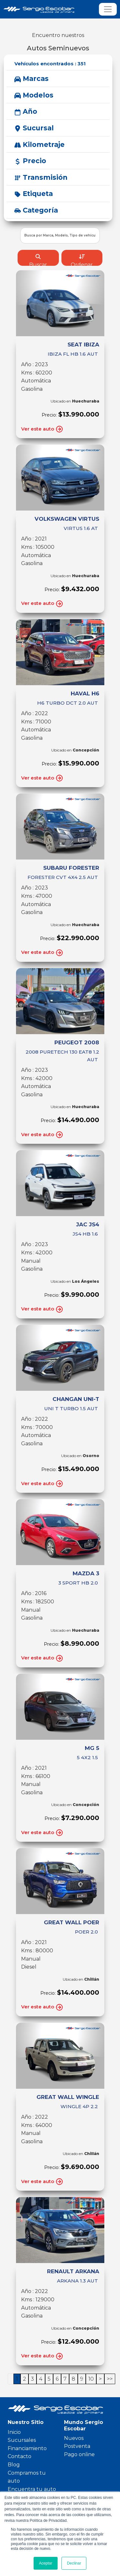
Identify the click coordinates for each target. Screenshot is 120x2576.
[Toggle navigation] (108, 9)
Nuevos (74, 2438)
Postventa (77, 2446)
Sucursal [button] (34, 128)
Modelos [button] (33, 95)
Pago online (79, 2454)
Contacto (19, 2456)
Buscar (38, 260)
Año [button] (25, 111)
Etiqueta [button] (33, 194)
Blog (14, 2465)
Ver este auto (42, 429)
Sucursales (22, 2440)
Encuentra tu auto (32, 2489)
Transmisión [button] (41, 177)
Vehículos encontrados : (50, 64)
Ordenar (82, 260)
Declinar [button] (74, 2563)
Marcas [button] (31, 79)
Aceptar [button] (45, 2563)
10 (91, 2379)
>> (110, 2379)
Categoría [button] (36, 210)
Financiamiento (27, 2448)
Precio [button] (30, 161)
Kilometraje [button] (39, 145)
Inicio (14, 2432)
